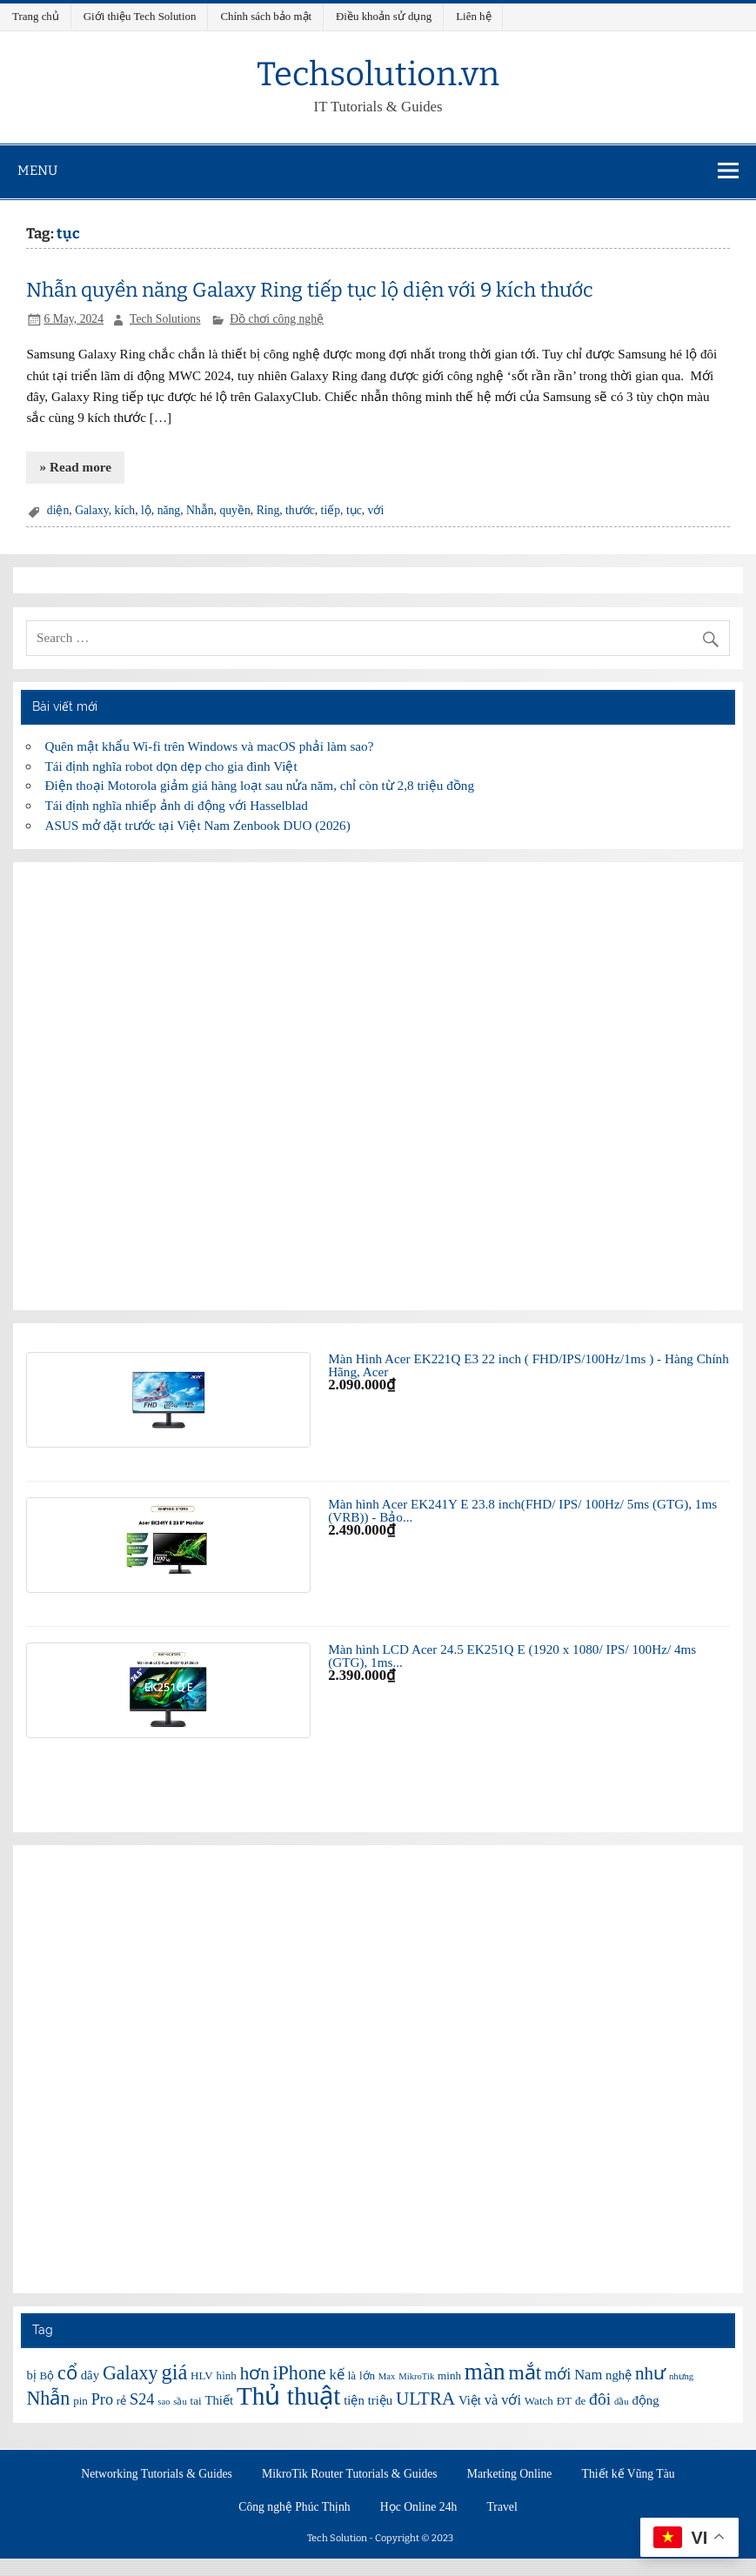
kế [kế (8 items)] (337, 2374)
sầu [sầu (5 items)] (179, 2401)
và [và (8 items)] (491, 2400)
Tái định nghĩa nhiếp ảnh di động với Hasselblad (176, 805)
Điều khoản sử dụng (384, 16)
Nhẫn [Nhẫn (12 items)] (48, 2398)
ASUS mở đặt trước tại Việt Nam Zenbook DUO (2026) (198, 825)
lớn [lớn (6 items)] (367, 2375)
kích (125, 510)
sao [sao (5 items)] (163, 2401)
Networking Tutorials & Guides (156, 2474)
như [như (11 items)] (650, 2373)
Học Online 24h (419, 2507)
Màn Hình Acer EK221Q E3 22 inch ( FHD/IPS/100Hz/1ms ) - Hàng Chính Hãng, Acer (528, 1365)
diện (58, 510)
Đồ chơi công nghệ (277, 318)
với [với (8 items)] (511, 2400)
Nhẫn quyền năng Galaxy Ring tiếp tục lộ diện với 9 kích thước (309, 290)
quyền (234, 510)
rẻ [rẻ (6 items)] (121, 2400)
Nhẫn (200, 510)
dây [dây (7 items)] (90, 2375)
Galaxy (92, 510)
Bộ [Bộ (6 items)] (47, 2375)
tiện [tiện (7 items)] (354, 2400)
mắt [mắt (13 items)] (524, 2372)
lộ (146, 510)
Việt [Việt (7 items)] (469, 2400)
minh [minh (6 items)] (449, 2375)
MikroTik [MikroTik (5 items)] (416, 2376)
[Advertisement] (377, 1085)
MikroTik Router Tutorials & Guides (350, 2474)
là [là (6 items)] (352, 2375)
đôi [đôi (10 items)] (600, 2398)
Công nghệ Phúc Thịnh (294, 2507)
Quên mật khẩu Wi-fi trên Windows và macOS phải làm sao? (209, 746)
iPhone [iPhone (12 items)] (298, 2373)
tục (354, 510)
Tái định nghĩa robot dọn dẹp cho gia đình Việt (171, 766)
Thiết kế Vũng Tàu (628, 2474)
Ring (268, 510)
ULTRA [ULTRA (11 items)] (425, 2398)
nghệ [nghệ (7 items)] (618, 2375)
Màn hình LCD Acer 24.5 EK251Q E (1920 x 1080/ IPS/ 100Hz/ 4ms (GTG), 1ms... (512, 1655)
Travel (502, 2507)
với (376, 510)
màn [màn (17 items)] (485, 2372)
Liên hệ (473, 16)
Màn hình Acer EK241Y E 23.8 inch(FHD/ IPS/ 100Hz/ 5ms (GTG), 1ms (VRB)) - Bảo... (522, 1510)
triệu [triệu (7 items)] (380, 2400)
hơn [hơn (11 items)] (255, 2373)
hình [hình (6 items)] (227, 2375)
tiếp (330, 510)
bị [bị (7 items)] (31, 2375)
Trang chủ (35, 16)
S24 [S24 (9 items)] (142, 2399)
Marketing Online (509, 2474)
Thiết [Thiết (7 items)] (218, 2400)
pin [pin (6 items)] (80, 2400)
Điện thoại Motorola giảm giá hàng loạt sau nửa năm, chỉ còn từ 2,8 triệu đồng (259, 785)
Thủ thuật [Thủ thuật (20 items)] (289, 2396)
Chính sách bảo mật (265, 16)
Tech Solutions (165, 318)
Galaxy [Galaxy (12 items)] (130, 2373)
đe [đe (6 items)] (580, 2400)
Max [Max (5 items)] (387, 2376)
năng (169, 510)
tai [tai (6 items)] (196, 2400)
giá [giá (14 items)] (174, 2372)
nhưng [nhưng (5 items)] (681, 2376)
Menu (37, 170)
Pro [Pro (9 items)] (102, 2399)
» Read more (75, 466)
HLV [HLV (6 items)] (202, 2375)
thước (300, 510)
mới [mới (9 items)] (558, 2374)
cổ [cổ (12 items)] (67, 2373)
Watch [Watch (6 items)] (539, 2400)
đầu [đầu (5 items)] (621, 2401)
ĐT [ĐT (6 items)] (564, 2400)
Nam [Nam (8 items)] (588, 2374)
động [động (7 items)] (645, 2400)
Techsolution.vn (378, 74)
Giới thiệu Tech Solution (140, 16)
